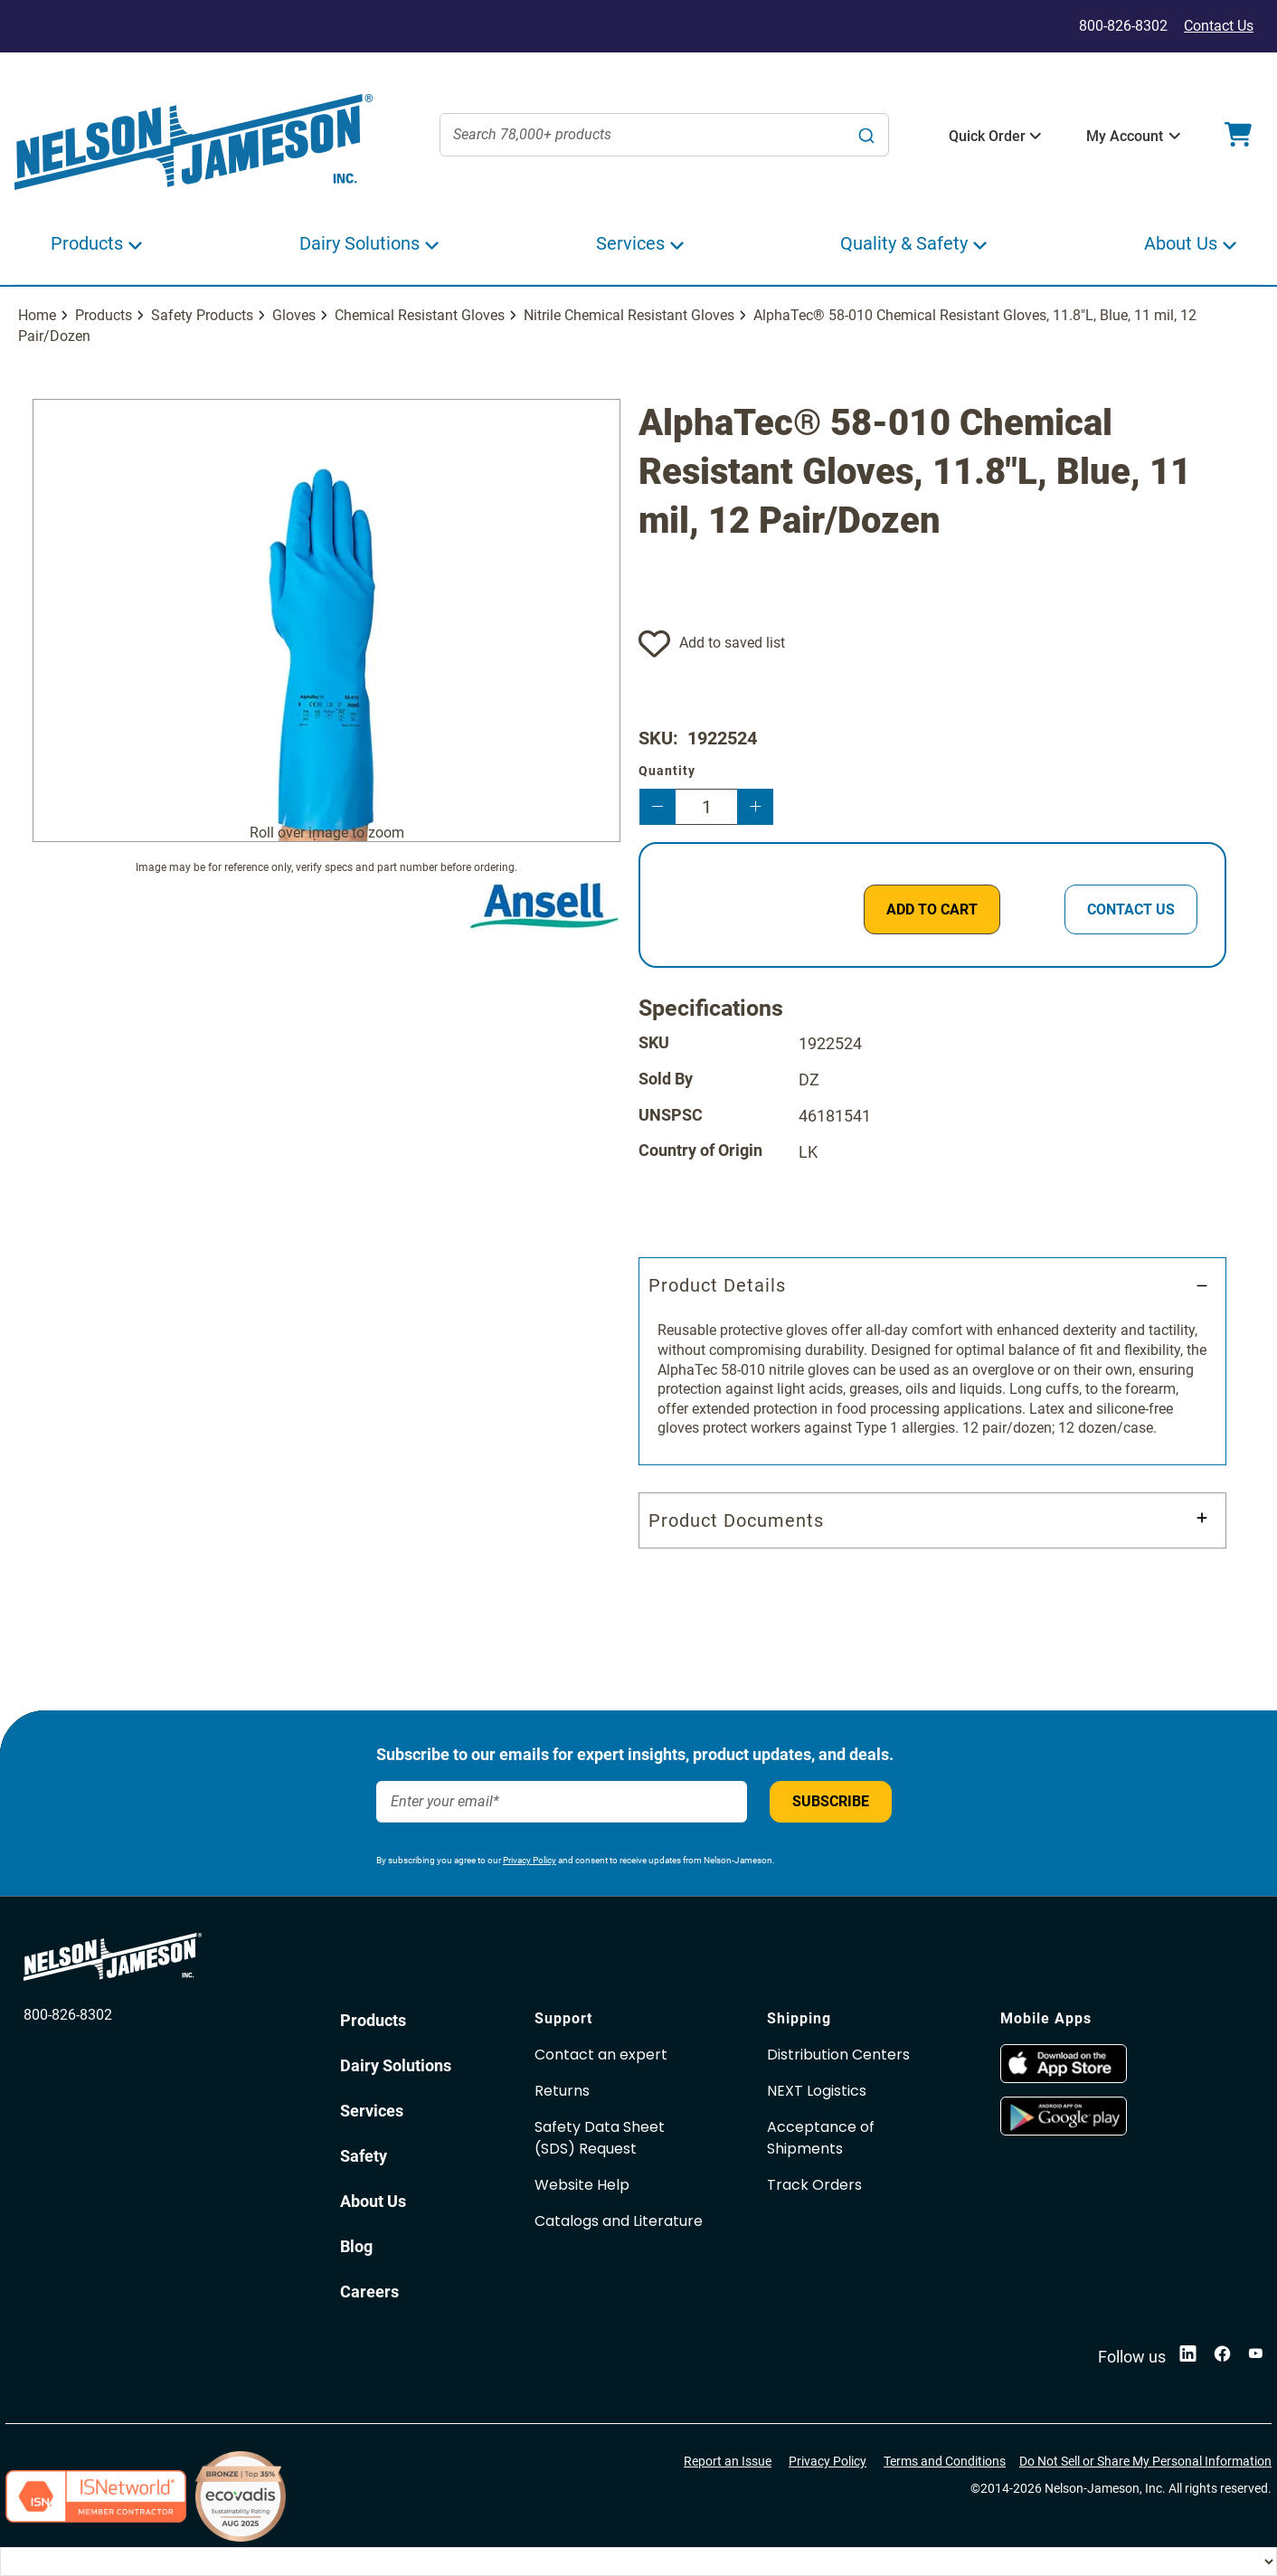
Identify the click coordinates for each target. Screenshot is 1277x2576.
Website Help (581, 2184)
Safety (363, 2155)
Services (371, 2110)
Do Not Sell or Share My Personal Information (1145, 2461)
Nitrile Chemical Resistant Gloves (629, 315)
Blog (356, 2246)
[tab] (932, 1361)
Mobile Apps (1046, 2018)
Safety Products (202, 315)
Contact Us (1218, 25)
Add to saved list (732, 642)
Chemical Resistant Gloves (420, 315)
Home (37, 315)
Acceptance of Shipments (821, 2138)
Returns (562, 2090)
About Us (373, 2201)
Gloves (294, 315)
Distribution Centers (838, 2054)
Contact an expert (600, 2054)
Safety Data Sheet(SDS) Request (599, 2138)
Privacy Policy (529, 1860)
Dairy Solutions (395, 2065)
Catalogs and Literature (618, 2221)
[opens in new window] (1063, 2078)
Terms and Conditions (945, 2461)
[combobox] (665, 134)
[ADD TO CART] (932, 909)
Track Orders (814, 2184)
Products (103, 315)
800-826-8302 (68, 2014)
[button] (987, 137)
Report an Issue (727, 2461)
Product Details (717, 1285)
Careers (369, 2291)
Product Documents (736, 1520)
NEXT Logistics (816, 2090)
